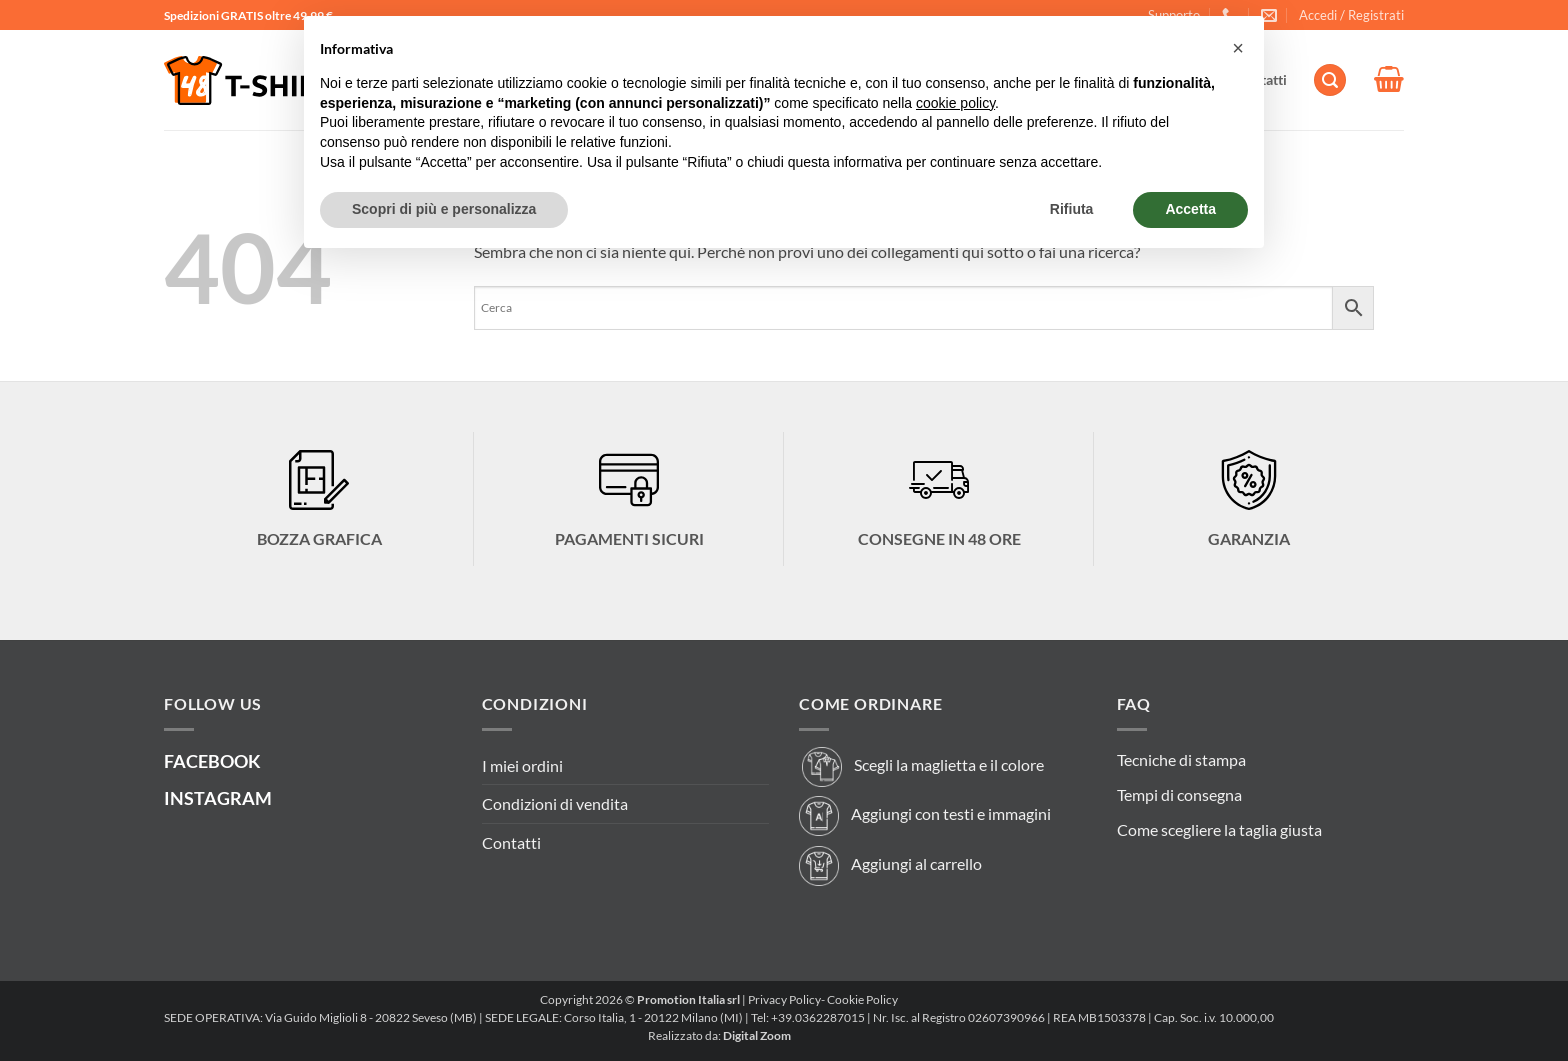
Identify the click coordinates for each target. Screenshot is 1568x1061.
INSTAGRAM (218, 798)
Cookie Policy (862, 999)
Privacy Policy (784, 999)
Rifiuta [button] (1072, 209)
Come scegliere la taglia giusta (1219, 829)
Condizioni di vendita (555, 803)
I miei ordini (522, 765)
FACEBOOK (212, 761)
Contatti (511, 842)
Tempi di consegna (1179, 794)
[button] (1351, 15)
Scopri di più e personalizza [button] (444, 209)
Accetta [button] (1190, 209)
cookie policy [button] (955, 103)
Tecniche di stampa (1181, 759)
